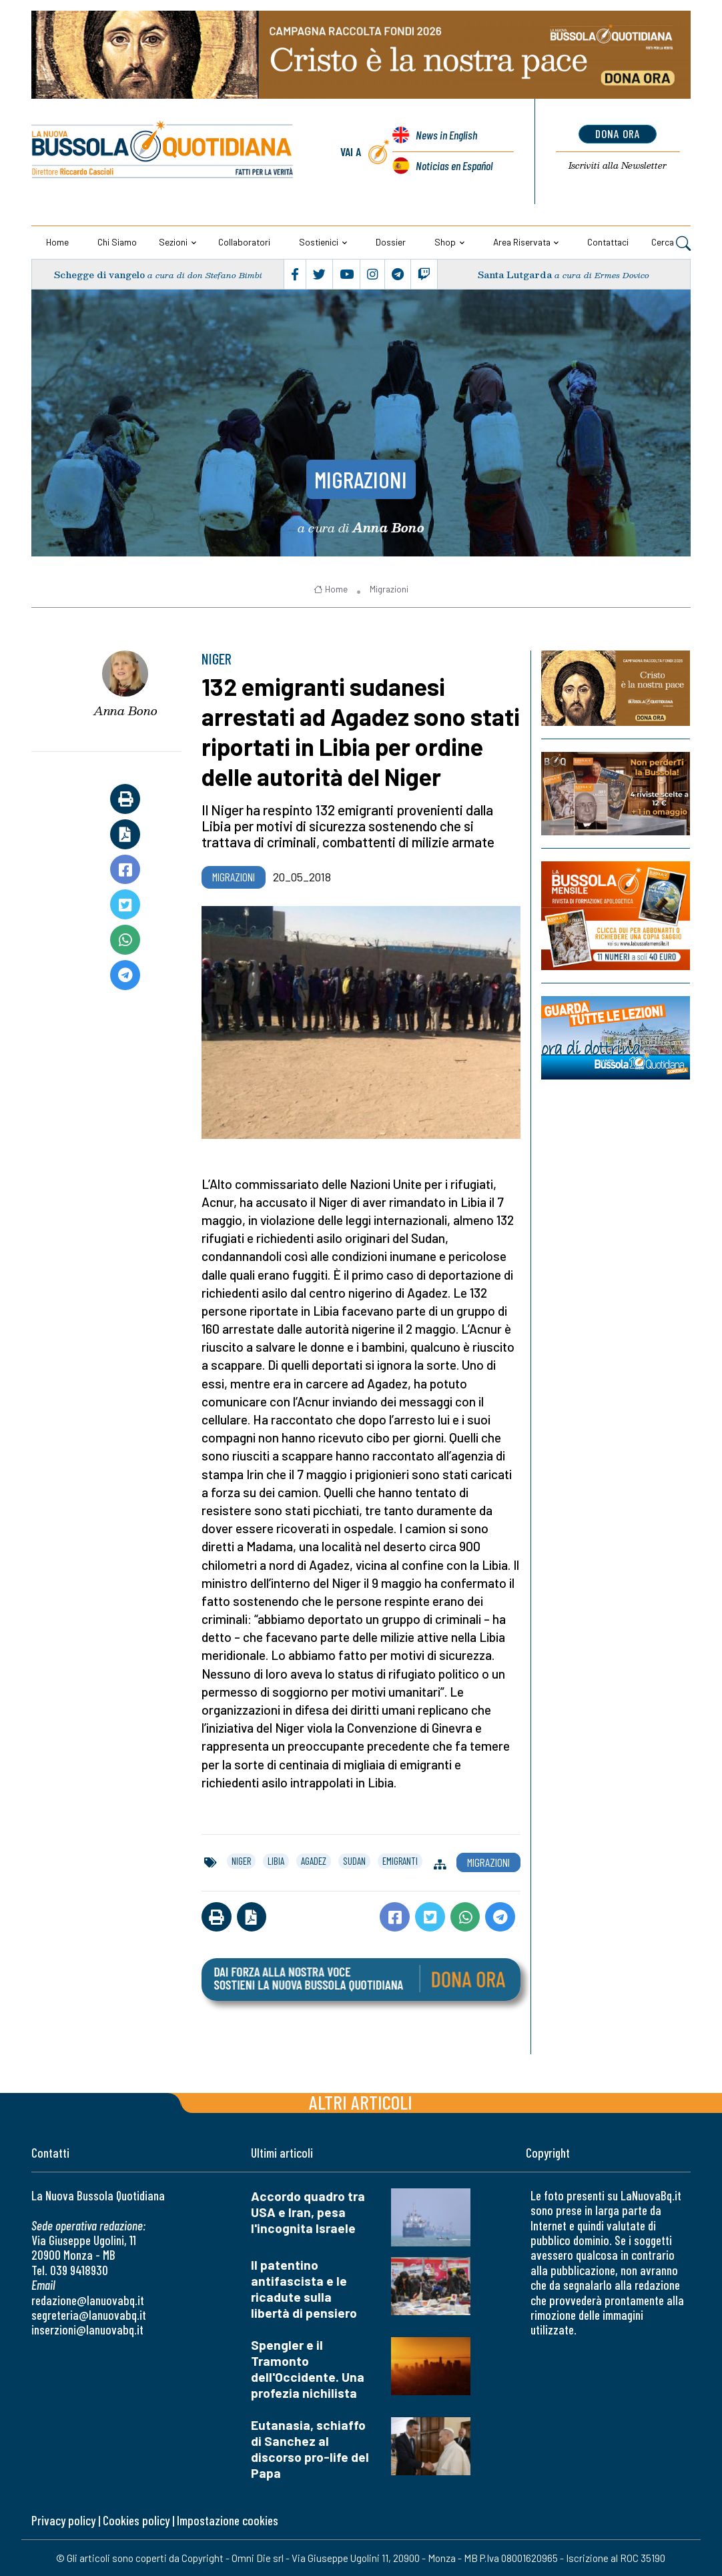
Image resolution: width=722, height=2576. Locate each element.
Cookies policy (136, 2520)
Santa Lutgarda (515, 274)
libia (276, 1861)
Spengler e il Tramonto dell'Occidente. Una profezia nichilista (307, 2369)
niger (241, 1861)
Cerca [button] (671, 243)
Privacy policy (63, 2520)
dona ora (617, 133)
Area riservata (522, 242)
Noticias (454, 165)
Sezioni (173, 242)
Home (57, 242)
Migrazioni (360, 479)
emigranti (400, 1861)
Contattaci (608, 242)
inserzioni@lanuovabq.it (87, 2329)
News (446, 134)
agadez (313, 1861)
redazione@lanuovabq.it (87, 2300)
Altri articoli (360, 2102)
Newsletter (618, 165)
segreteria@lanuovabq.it (88, 2314)
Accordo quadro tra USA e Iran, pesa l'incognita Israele (308, 2212)
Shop (445, 242)
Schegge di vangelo (99, 274)
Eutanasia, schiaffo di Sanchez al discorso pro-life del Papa (310, 2449)
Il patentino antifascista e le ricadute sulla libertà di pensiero (304, 2288)
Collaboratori (244, 242)
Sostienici (318, 242)
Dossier (391, 242)
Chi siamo (117, 242)
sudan (354, 1861)
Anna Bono (125, 710)
